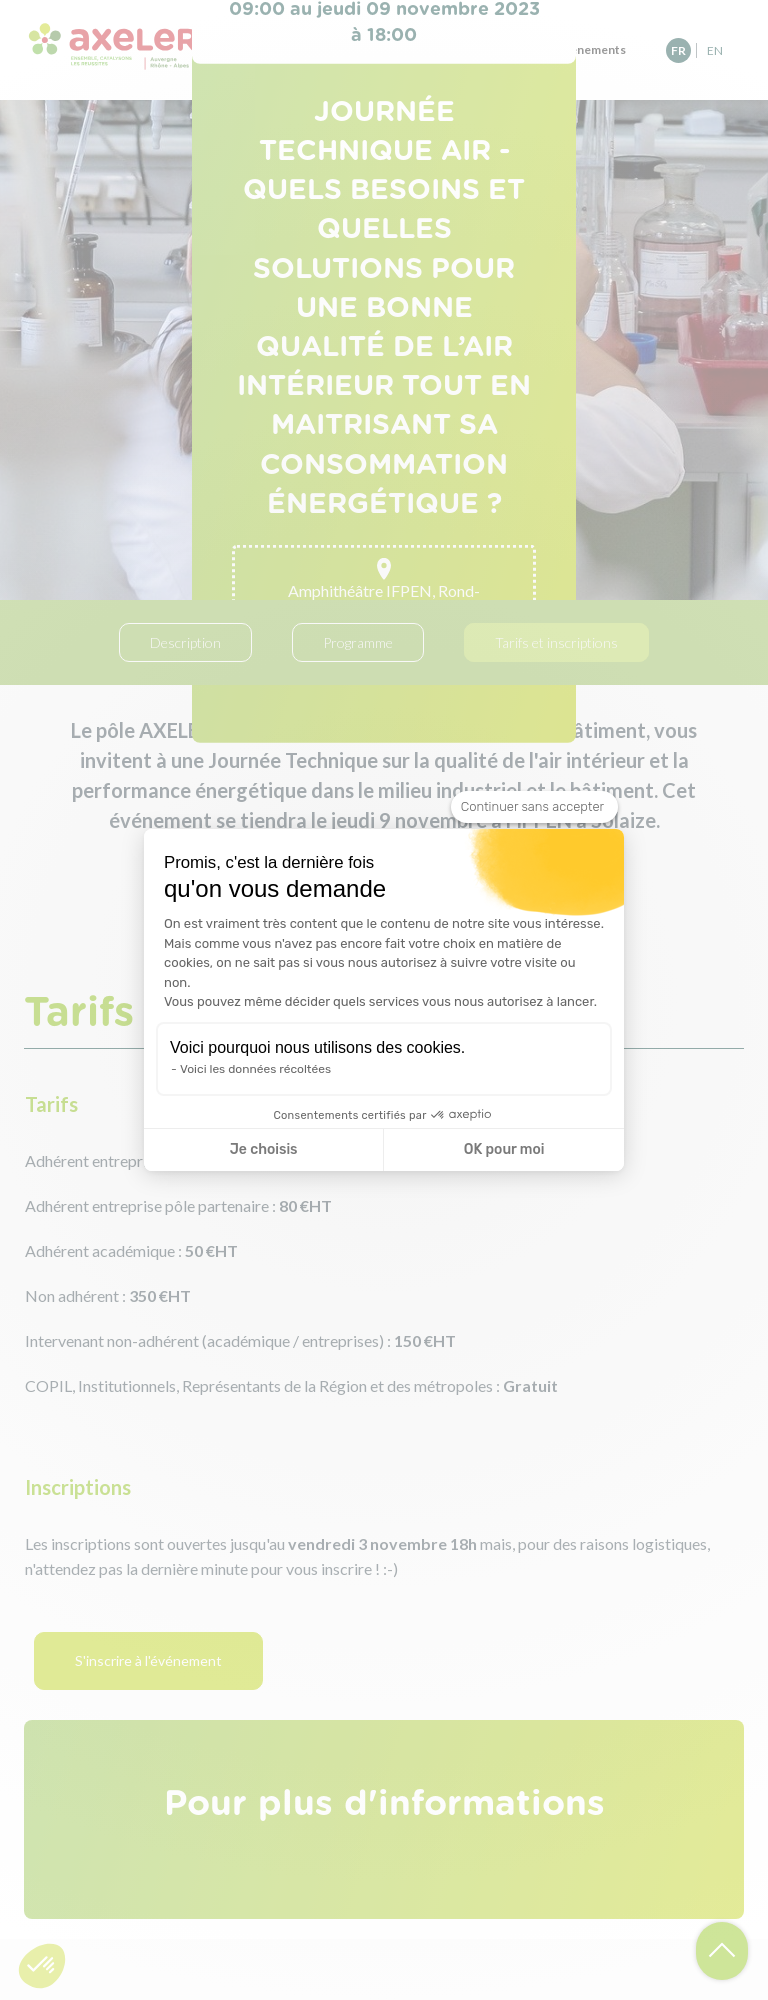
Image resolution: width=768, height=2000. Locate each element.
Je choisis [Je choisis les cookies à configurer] (264, 1149)
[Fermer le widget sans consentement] (534, 807)
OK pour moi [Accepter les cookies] (504, 1149)
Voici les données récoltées (255, 1069)
